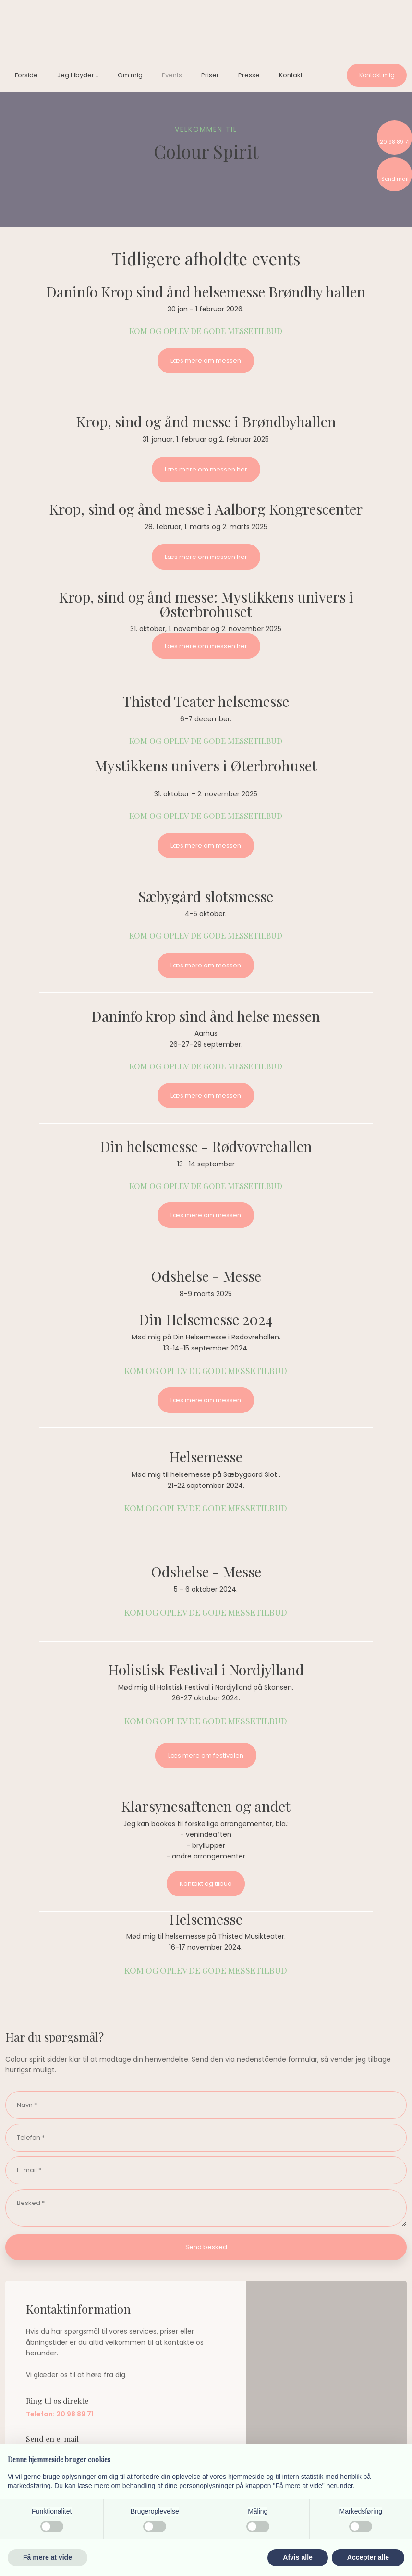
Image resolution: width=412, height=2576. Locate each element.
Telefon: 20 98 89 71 (60, 2414)
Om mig (130, 75)
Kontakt (291, 75)
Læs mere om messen (205, 360)
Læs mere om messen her (206, 469)
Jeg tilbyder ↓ (78, 75)
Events (172, 75)
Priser (210, 75)
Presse (249, 75)
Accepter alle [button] (368, 2557)
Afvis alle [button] (297, 2557)
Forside (26, 75)
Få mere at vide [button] (47, 2557)
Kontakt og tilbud (206, 1883)
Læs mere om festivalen (205, 1755)
